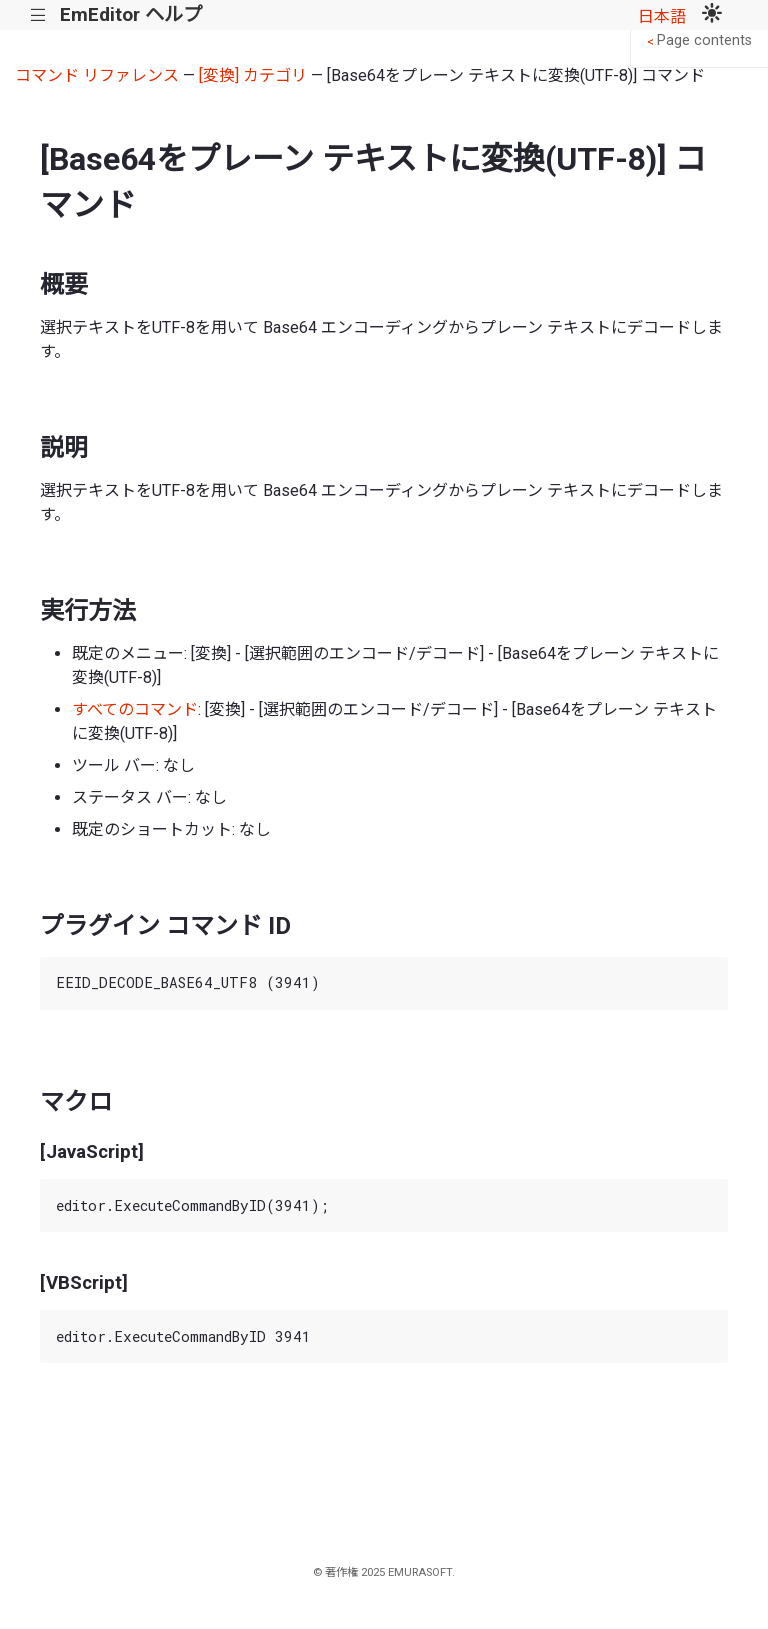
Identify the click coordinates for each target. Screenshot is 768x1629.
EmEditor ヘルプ (131, 14)
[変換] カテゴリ (253, 75)
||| (38, 15)
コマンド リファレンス (97, 75)
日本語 (662, 16)
